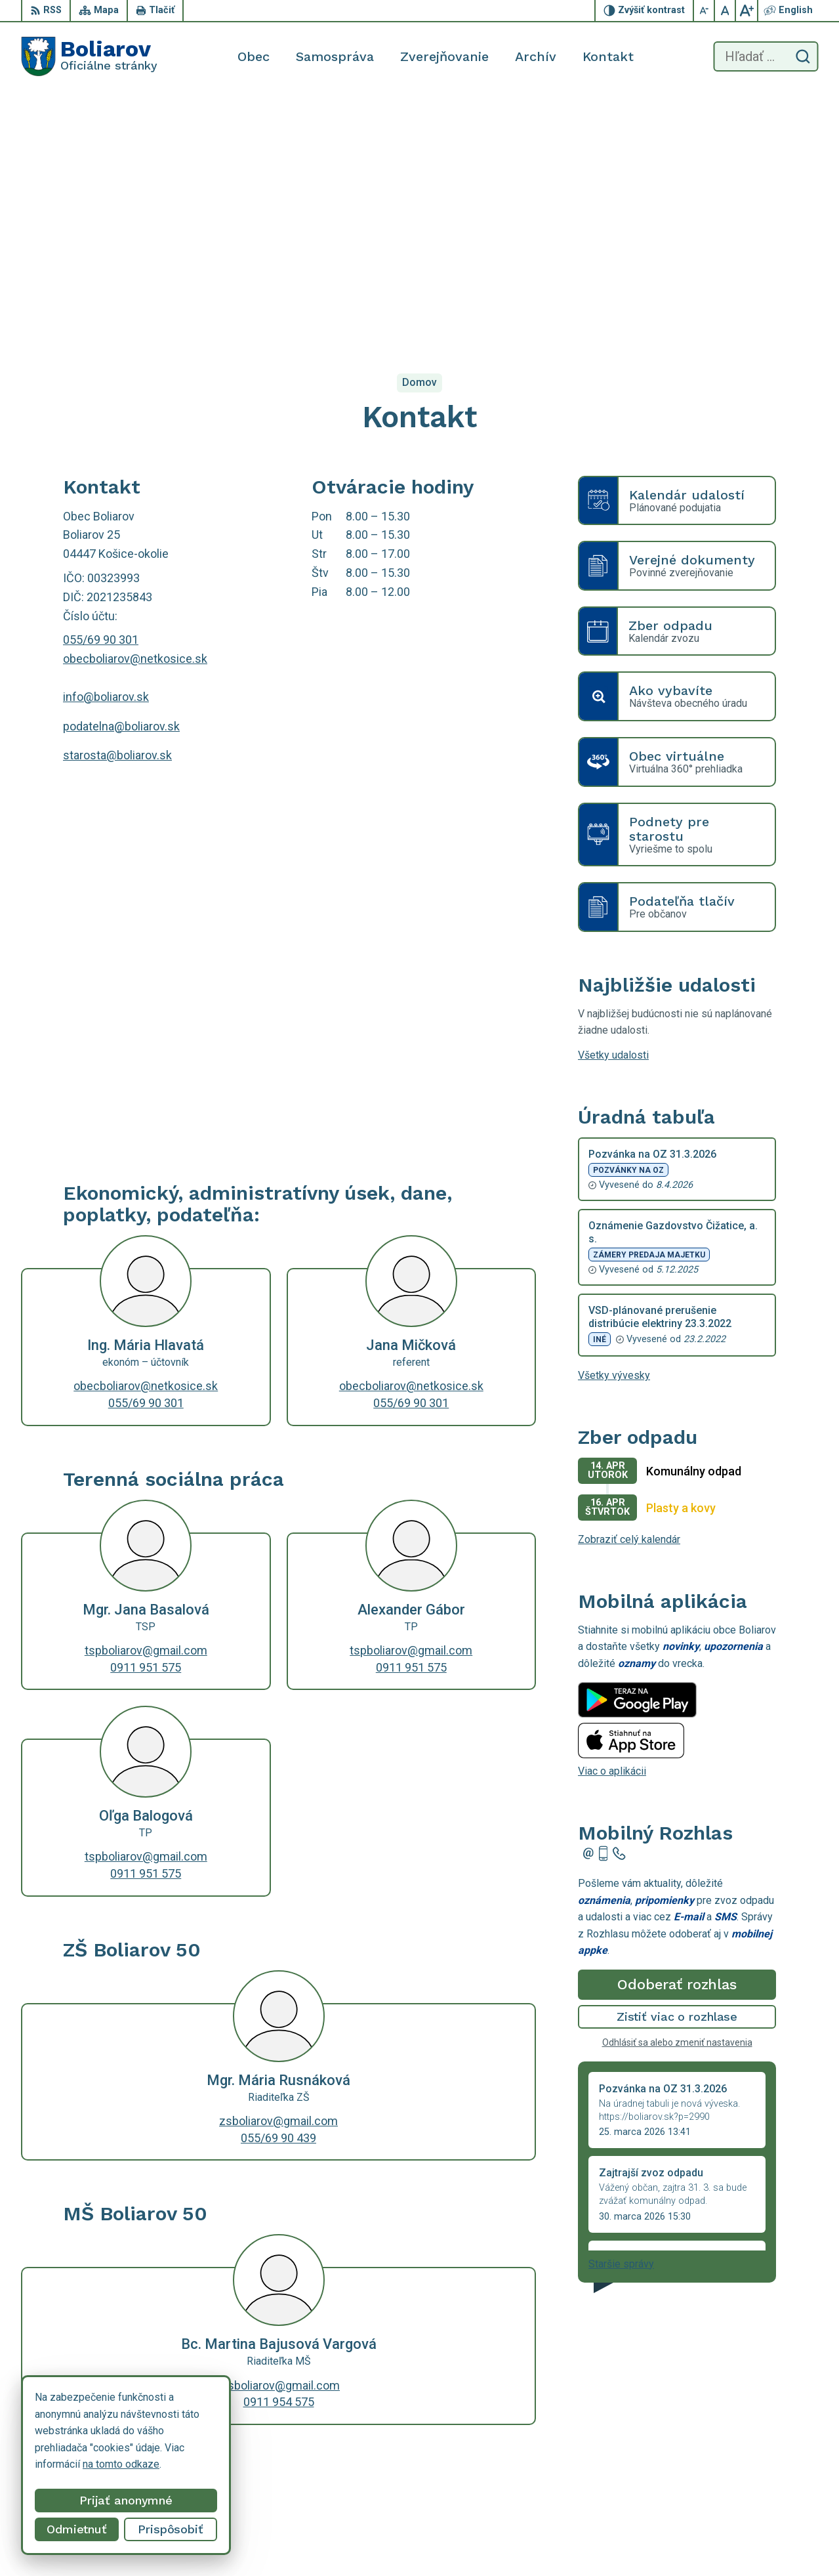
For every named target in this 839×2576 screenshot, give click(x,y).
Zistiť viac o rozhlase (677, 1766)
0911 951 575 (145, 1417)
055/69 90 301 (100, 389)
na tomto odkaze (121, 2464)
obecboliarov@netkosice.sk (135, 408)
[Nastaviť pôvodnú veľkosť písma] (725, 10)
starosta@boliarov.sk (117, 505)
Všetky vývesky (614, 1125)
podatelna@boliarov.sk (121, 475)
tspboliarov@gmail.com (146, 1400)
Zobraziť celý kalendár (629, 1289)
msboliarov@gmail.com (278, 2135)
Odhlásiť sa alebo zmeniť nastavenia (677, 1792)
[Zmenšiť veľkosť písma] (704, 10)
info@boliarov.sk (106, 447)
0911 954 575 (278, 2152)
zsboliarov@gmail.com (278, 1871)
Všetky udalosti (613, 805)
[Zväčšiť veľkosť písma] (746, 10)
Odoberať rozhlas (677, 1734)
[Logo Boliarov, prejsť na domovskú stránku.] (89, 56)
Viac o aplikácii (612, 1521)
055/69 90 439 (278, 1887)
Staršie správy (621, 2013)
